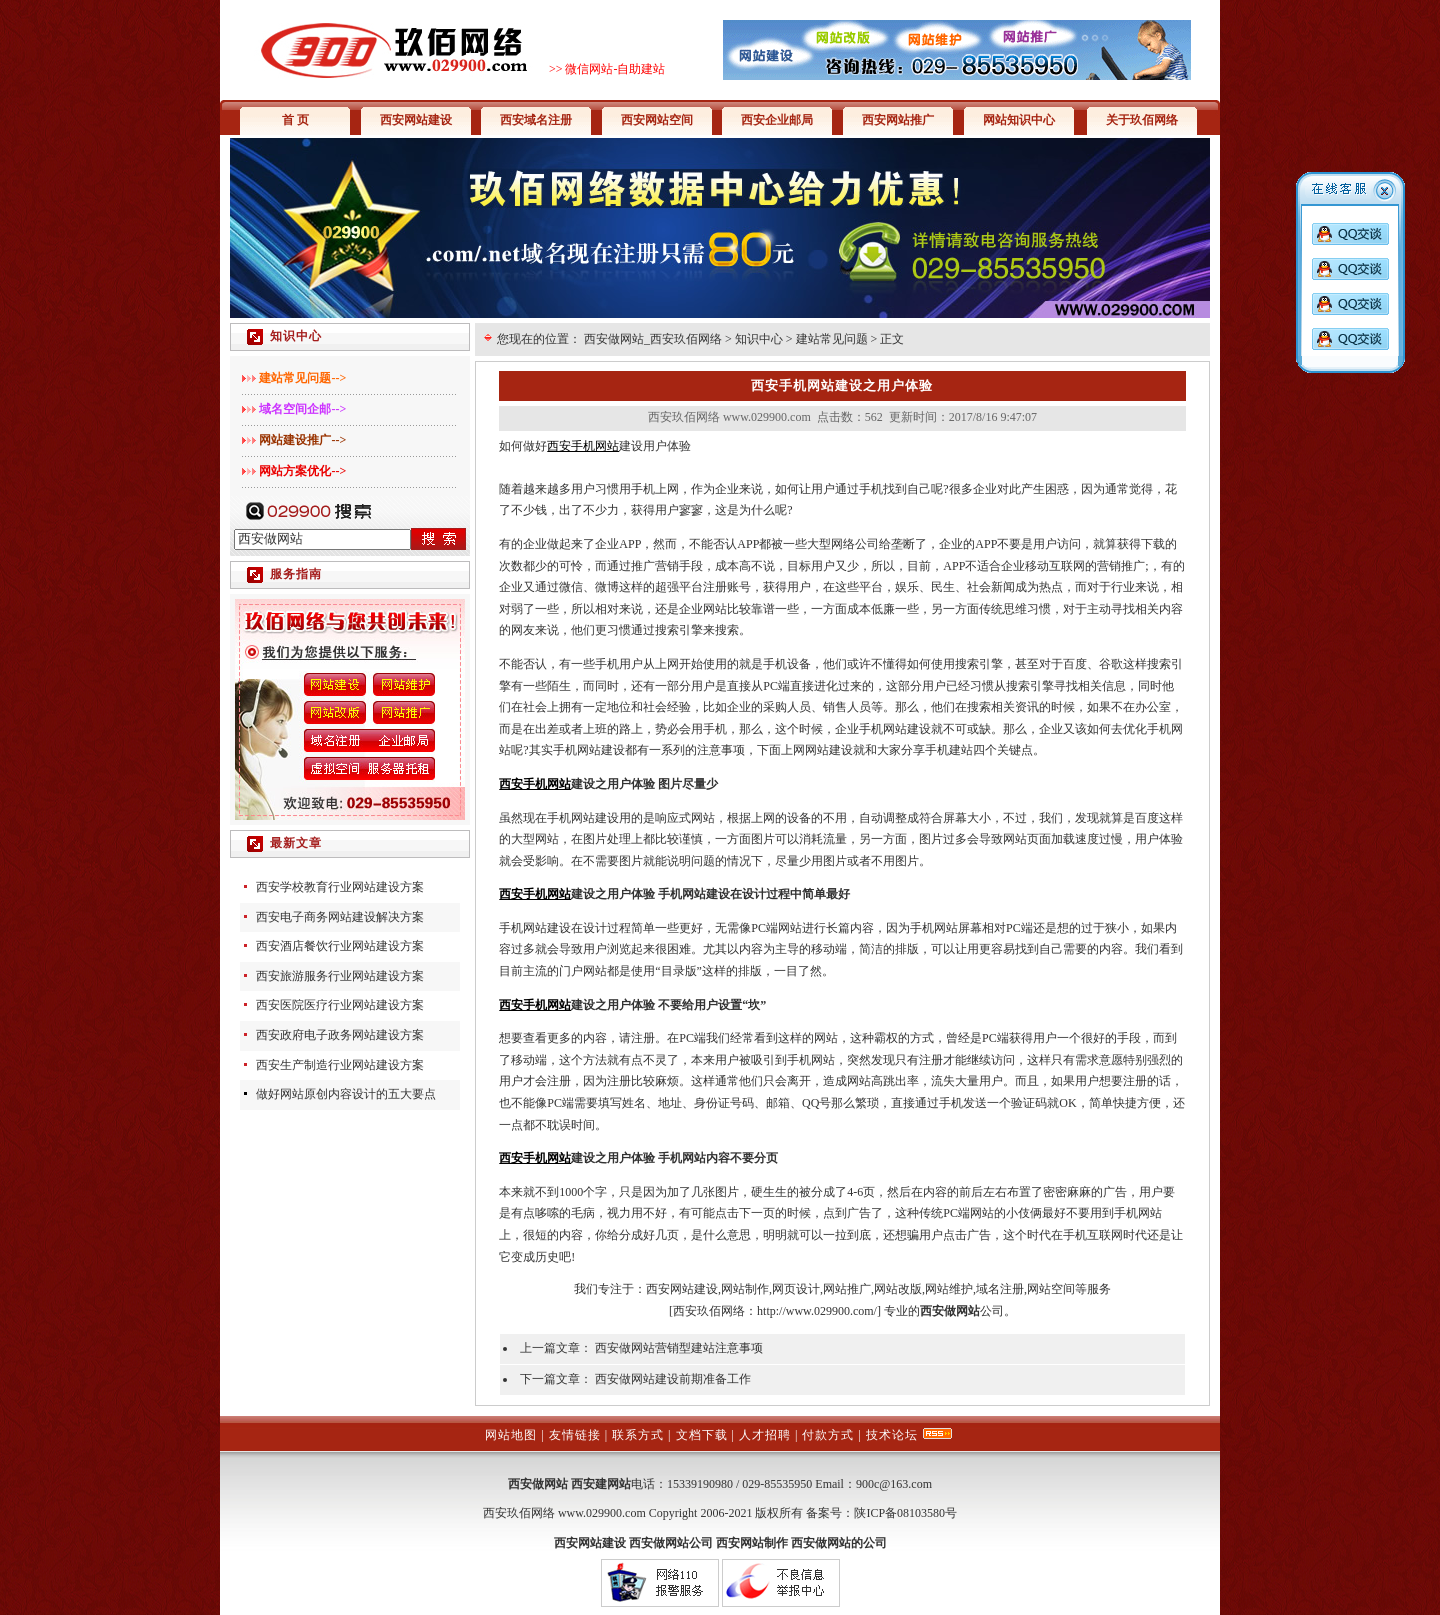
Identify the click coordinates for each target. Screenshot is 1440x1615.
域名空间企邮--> (302, 409)
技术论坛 (892, 1435)
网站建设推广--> (302, 440)
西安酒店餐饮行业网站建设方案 (340, 946)
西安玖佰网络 (709, 1311)
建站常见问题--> (302, 378)
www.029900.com (602, 1513)
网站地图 (511, 1435)
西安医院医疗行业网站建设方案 (340, 1005)
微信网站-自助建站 (615, 69)
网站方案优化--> (302, 471)
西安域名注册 (536, 120)
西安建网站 (601, 1484)
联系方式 (638, 1435)
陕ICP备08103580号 (905, 1513)
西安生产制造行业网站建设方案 (340, 1065)
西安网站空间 (657, 120)
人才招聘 (765, 1435)
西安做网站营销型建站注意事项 (679, 1348)
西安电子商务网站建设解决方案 (340, 917)
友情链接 (575, 1435)
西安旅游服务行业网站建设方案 (340, 976)
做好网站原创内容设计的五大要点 (346, 1094)
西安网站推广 (898, 120)
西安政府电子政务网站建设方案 (340, 1035)
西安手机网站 (583, 446)
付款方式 (828, 1435)
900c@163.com (894, 1484)
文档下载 (702, 1435)
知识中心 (759, 339)
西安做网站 (538, 1484)
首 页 (295, 120)
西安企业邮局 (777, 120)
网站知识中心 (1019, 120)
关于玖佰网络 (1142, 120)
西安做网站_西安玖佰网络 (653, 339)
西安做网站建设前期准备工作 (673, 1379)
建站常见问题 (832, 339)
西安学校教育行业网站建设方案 (340, 887)
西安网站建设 (416, 120)
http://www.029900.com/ (817, 1311)
